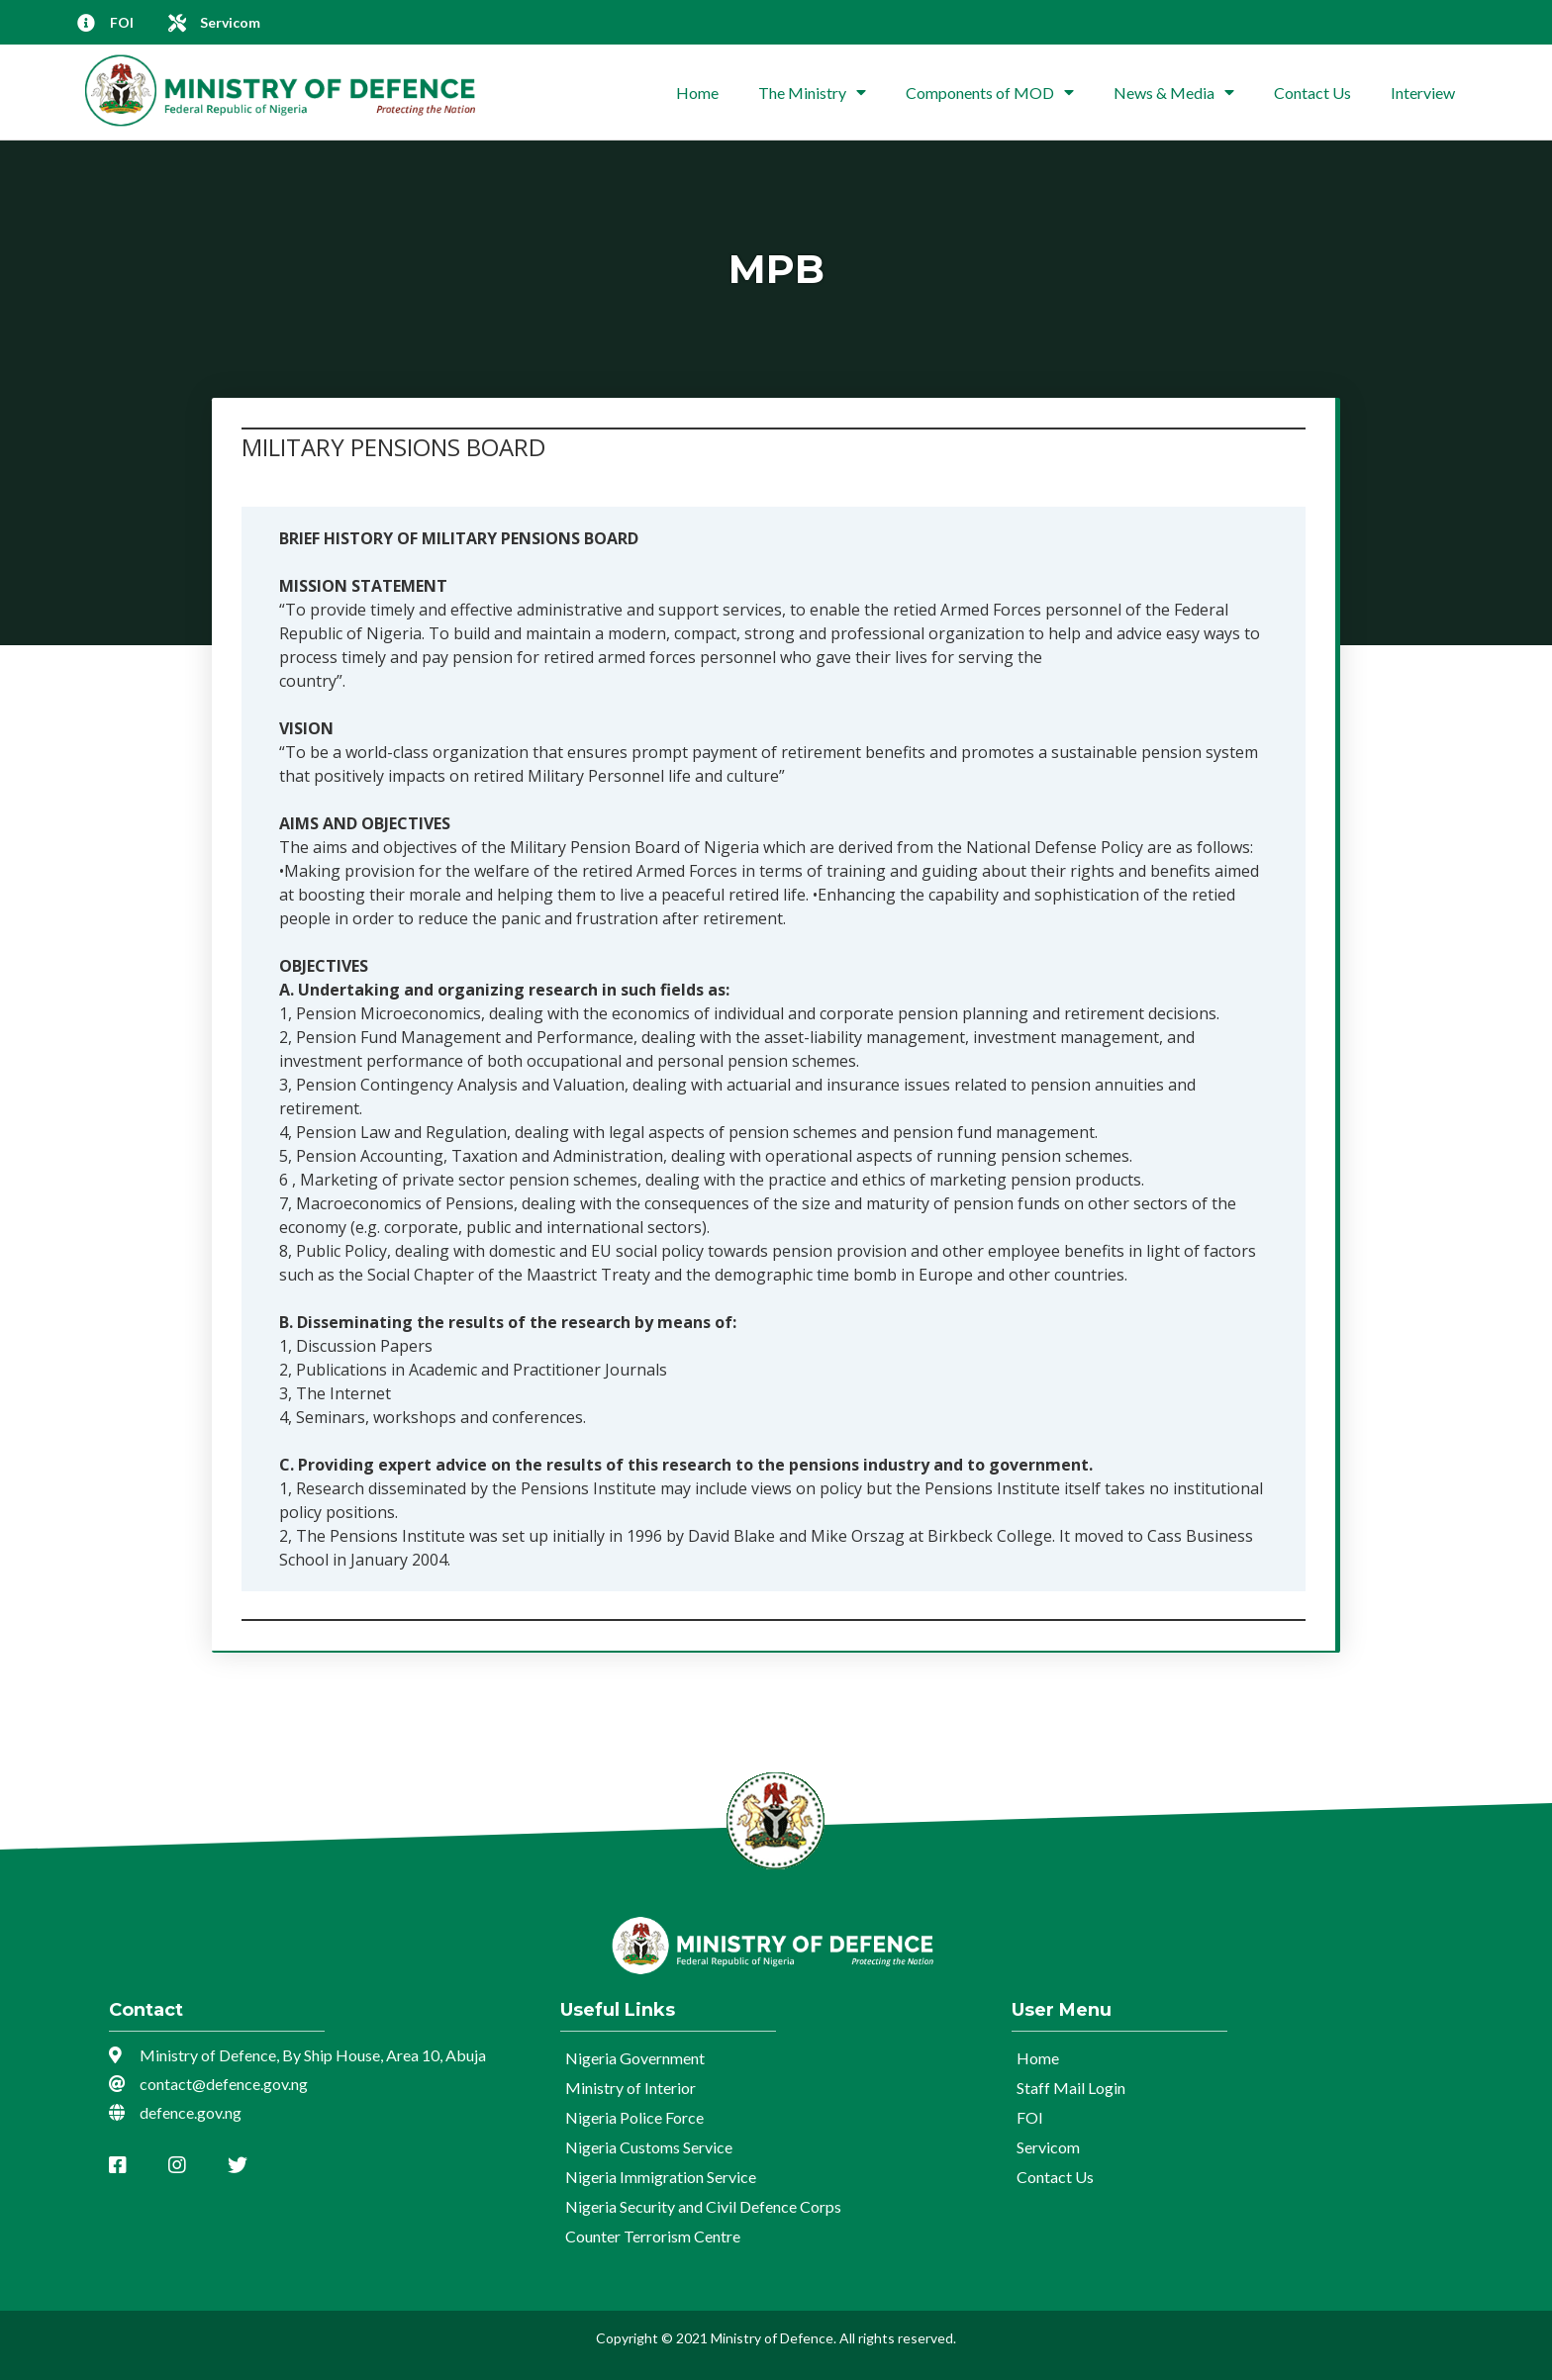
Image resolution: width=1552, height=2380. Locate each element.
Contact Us (1312, 92)
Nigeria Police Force (634, 2117)
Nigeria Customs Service (648, 2147)
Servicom (1048, 2147)
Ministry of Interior (630, 2087)
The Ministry (812, 92)
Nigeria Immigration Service (660, 2176)
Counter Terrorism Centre (652, 2236)
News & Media (1174, 92)
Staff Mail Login (1071, 2087)
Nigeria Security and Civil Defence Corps (703, 2206)
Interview (1423, 92)
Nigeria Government (635, 2057)
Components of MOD (990, 92)
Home (697, 92)
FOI (1030, 2117)
